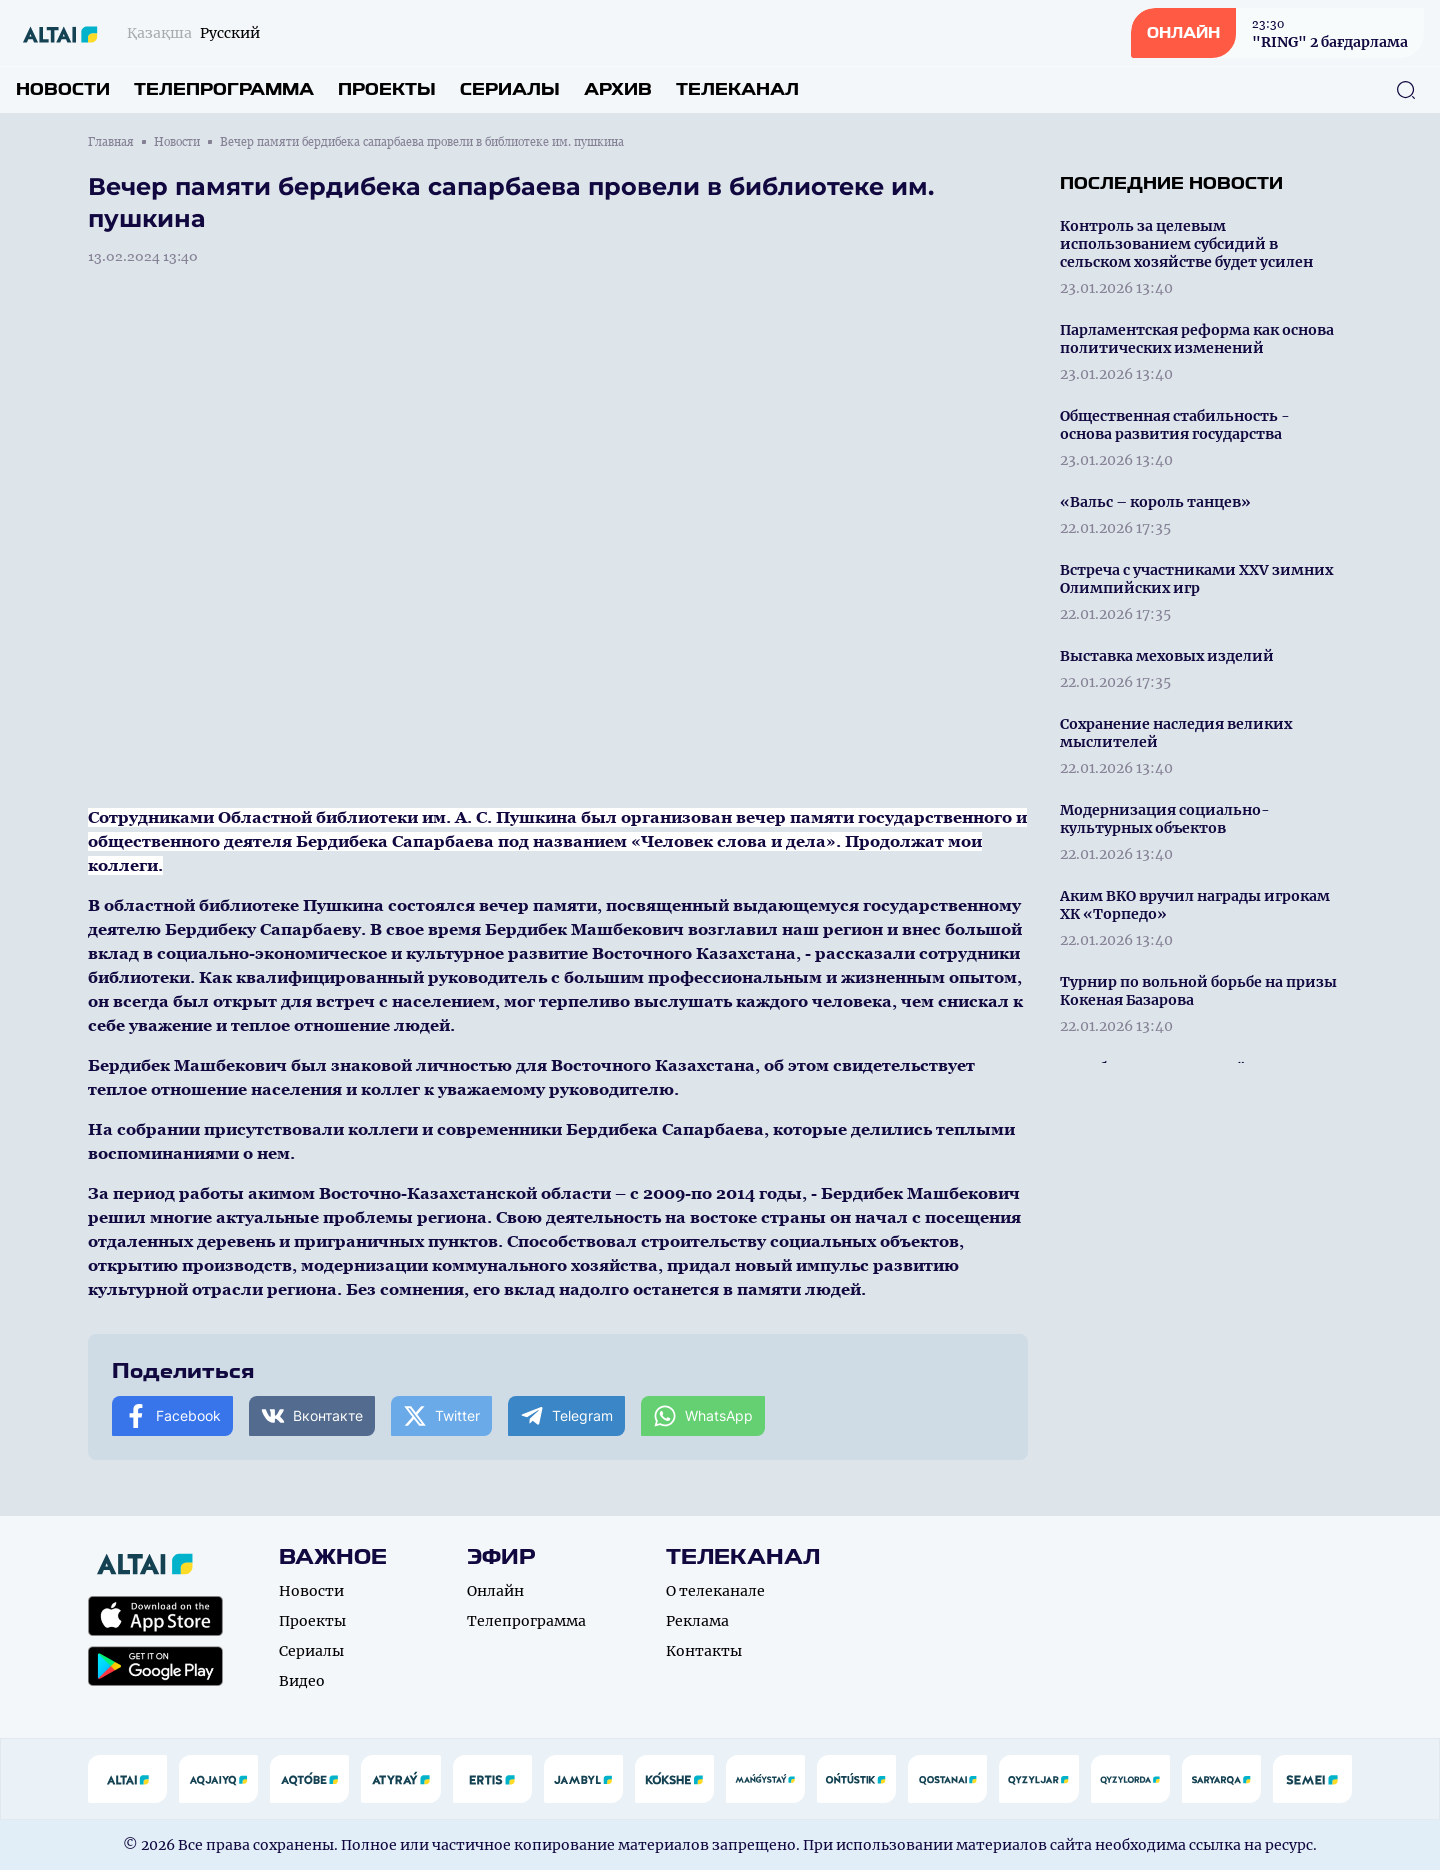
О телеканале (715, 1591)
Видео (302, 1681)
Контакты (704, 1651)
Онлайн (495, 1591)
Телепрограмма (224, 89)
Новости (63, 89)
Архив (618, 89)
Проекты (387, 89)
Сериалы (510, 89)
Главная (111, 142)
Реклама (697, 1621)
